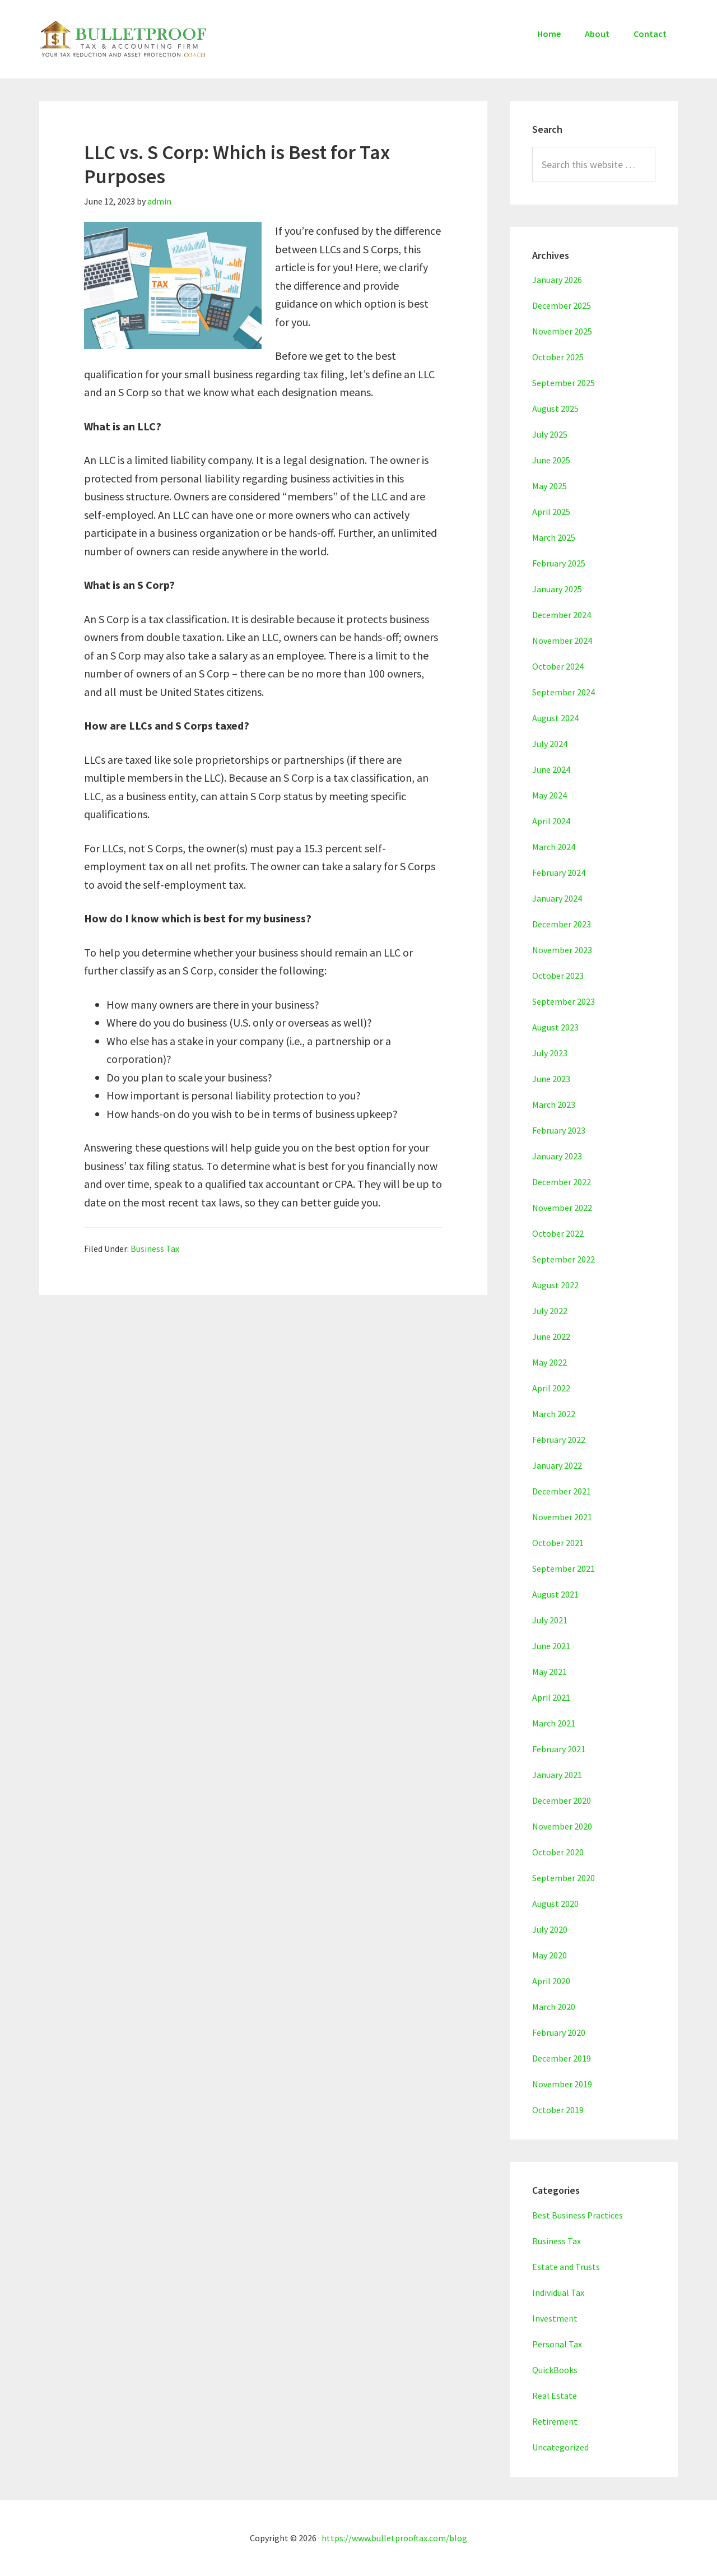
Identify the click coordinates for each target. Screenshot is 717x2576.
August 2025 (555, 408)
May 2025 (549, 485)
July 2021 (549, 1620)
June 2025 (551, 460)
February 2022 (558, 1439)
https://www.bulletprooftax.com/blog (394, 2537)
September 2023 (563, 1001)
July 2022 (549, 1310)
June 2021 (551, 1645)
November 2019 (562, 2084)
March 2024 (553, 846)
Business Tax (155, 1248)
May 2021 (549, 1671)
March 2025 (553, 537)
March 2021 (553, 1723)
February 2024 (558, 872)
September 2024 (563, 692)
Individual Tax (558, 2292)
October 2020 (558, 1852)
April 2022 (551, 1388)
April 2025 (551, 511)
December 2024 (561, 614)
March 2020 (553, 2006)
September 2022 (563, 1259)
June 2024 (551, 769)
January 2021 (557, 1774)
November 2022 (562, 1207)
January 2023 (557, 1156)
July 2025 (549, 434)
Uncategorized (560, 2447)
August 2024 (555, 717)
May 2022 (549, 1362)
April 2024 (551, 821)
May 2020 (549, 1955)
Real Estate (554, 2395)
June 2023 (551, 1078)
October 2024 (558, 666)
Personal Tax (557, 2344)
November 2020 (562, 1826)
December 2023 (561, 924)
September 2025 (563, 382)
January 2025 (557, 589)
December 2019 (561, 2058)
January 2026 (557, 279)
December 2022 (561, 1181)
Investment (555, 2318)
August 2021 (555, 1594)
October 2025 (558, 357)
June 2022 (551, 1336)
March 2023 (553, 1104)
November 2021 (562, 1517)
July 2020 (549, 1929)
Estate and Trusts (566, 2266)
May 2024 (549, 795)
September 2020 (563, 1877)
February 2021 (558, 1749)
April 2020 (551, 1980)
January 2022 (557, 1465)
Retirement (555, 2421)
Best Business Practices (577, 2215)
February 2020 (558, 2032)
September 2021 (563, 1568)
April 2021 (551, 1697)
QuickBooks (555, 2369)
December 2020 (561, 1800)
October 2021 (558, 1542)
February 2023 (558, 1130)
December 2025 (561, 305)
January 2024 (557, 898)
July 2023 (549, 1053)
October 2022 (558, 1233)
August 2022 (555, 1285)
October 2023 (558, 975)
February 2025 (558, 563)
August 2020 (555, 1903)
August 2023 (555, 1027)
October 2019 (558, 2109)
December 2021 (561, 1491)
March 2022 (553, 1413)
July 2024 (549, 743)
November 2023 (562, 949)
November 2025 (562, 331)
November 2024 (562, 640)
